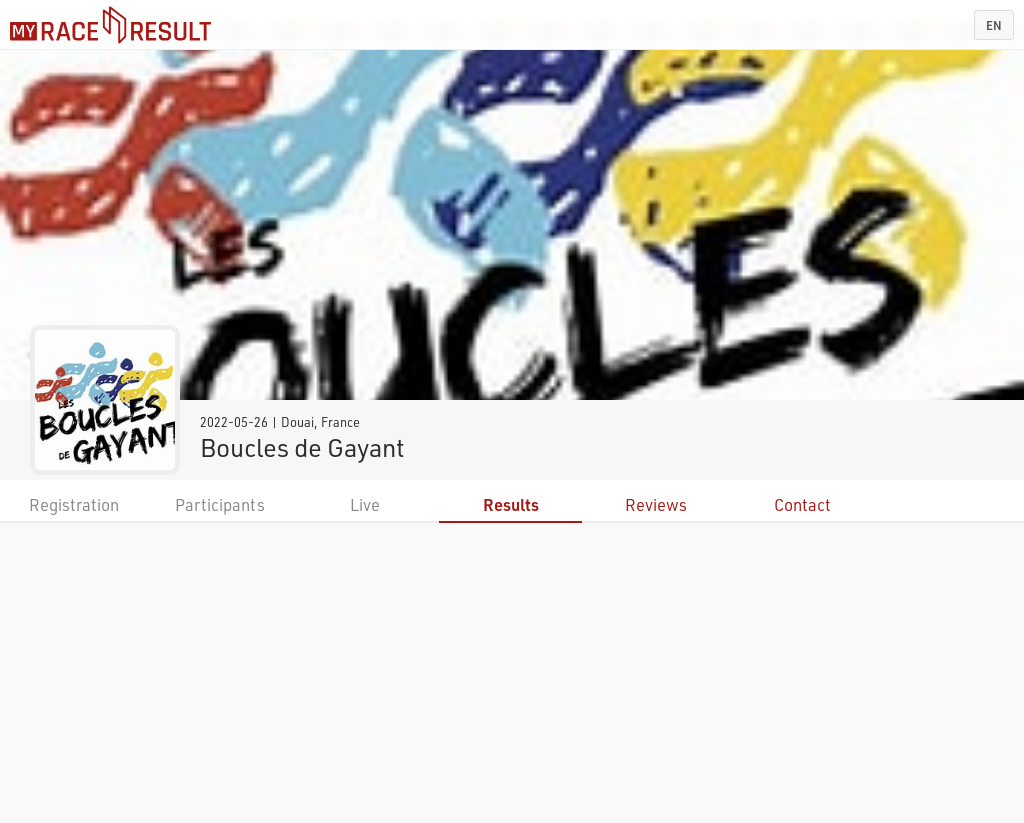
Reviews (656, 504)
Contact (802, 504)
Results (511, 504)
